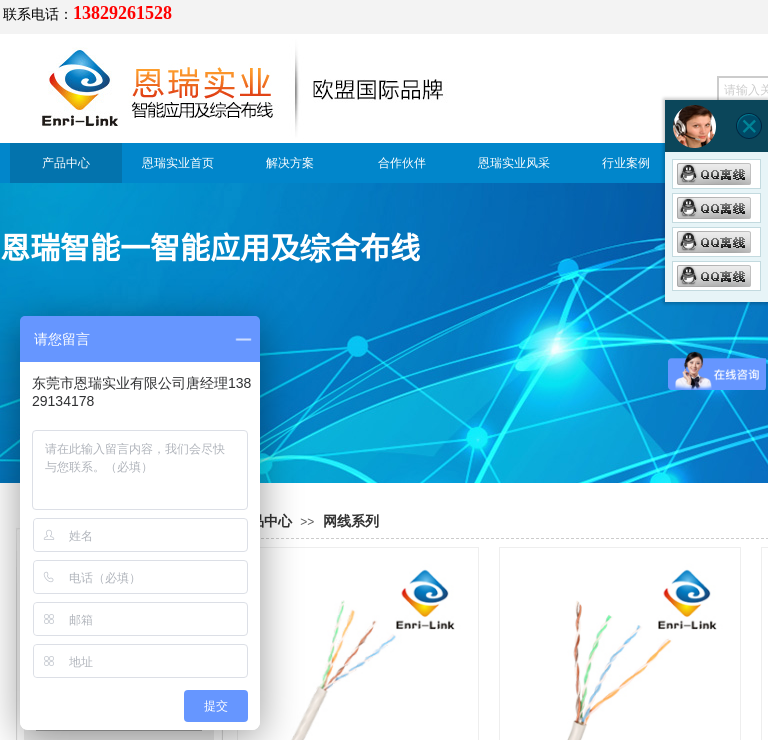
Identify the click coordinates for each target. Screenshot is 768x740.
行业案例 (626, 163)
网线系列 (351, 521)
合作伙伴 (402, 163)
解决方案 (290, 163)
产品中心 (66, 163)
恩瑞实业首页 (178, 163)
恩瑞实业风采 (514, 163)
